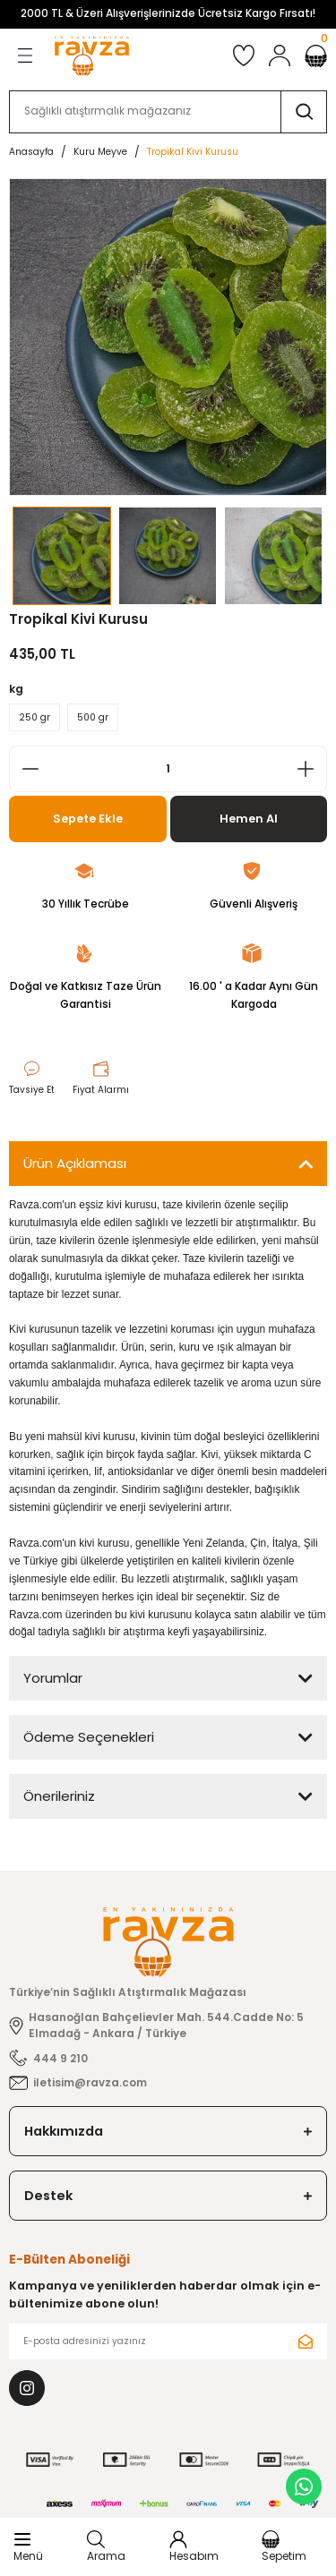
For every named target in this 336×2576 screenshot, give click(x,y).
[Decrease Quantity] (25, 769)
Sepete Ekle (88, 818)
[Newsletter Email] (168, 2341)
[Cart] (316, 56)
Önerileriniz (59, 1796)
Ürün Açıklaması (74, 1163)
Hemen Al (249, 818)
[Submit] (305, 2341)
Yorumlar (52, 1677)
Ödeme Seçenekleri (88, 1736)
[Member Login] (279, 55)
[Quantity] (168, 769)
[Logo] (91, 56)
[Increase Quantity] (311, 769)
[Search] (168, 111)
